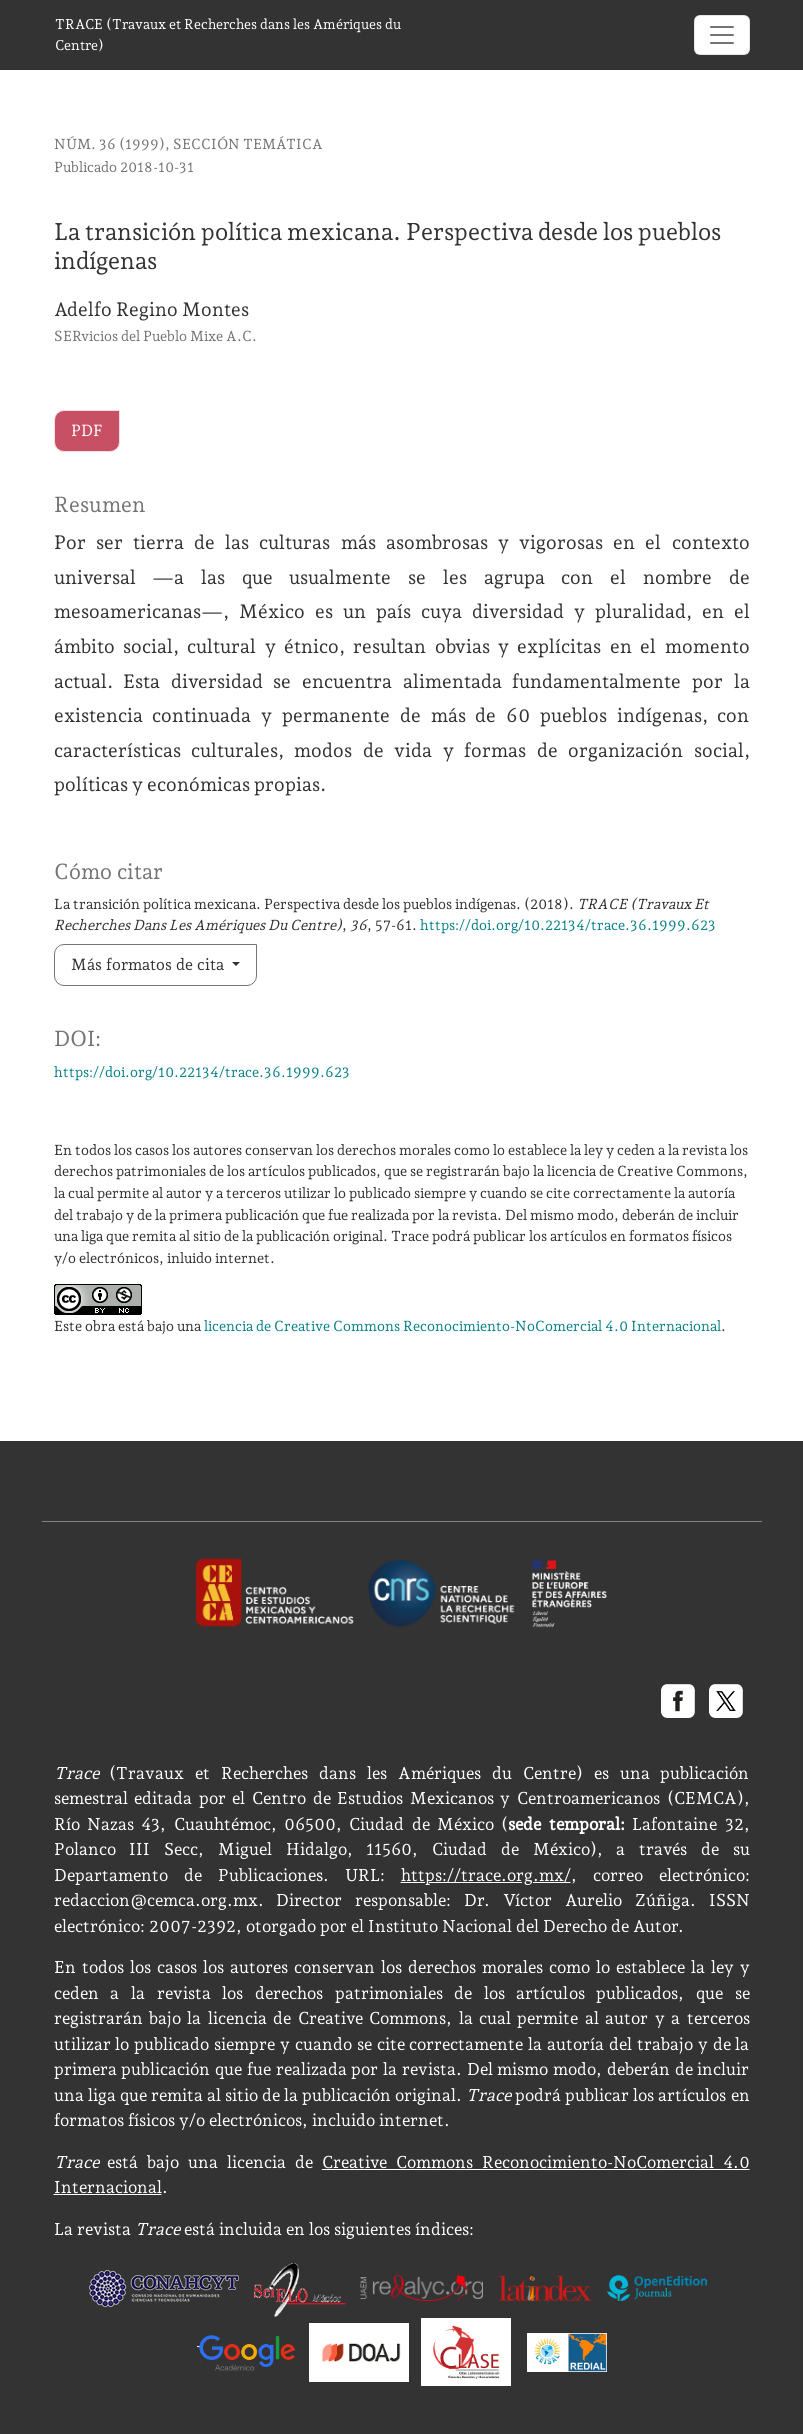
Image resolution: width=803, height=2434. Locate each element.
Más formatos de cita (149, 964)
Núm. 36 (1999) (109, 143)
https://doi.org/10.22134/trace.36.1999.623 (568, 924)
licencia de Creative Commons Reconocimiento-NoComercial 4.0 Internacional (462, 1325)
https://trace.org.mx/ (486, 1875)
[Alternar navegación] (722, 35)
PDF (87, 430)
